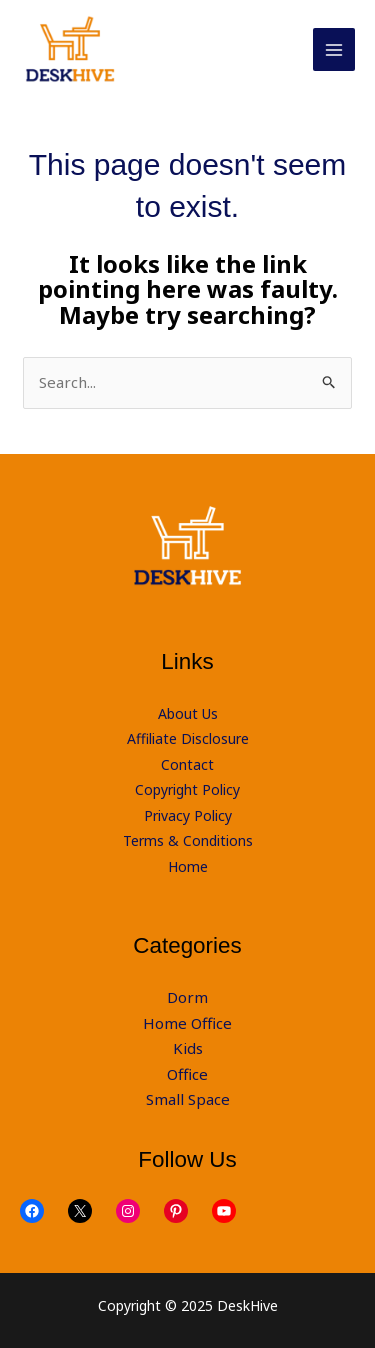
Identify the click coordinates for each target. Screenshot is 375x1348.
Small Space (188, 1099)
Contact (187, 764)
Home (188, 866)
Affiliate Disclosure (188, 738)
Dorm (187, 997)
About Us (188, 713)
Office (187, 1074)
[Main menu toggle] (334, 49)
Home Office (187, 1023)
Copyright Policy (187, 789)
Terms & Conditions (188, 840)
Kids (188, 1048)
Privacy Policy (188, 815)
